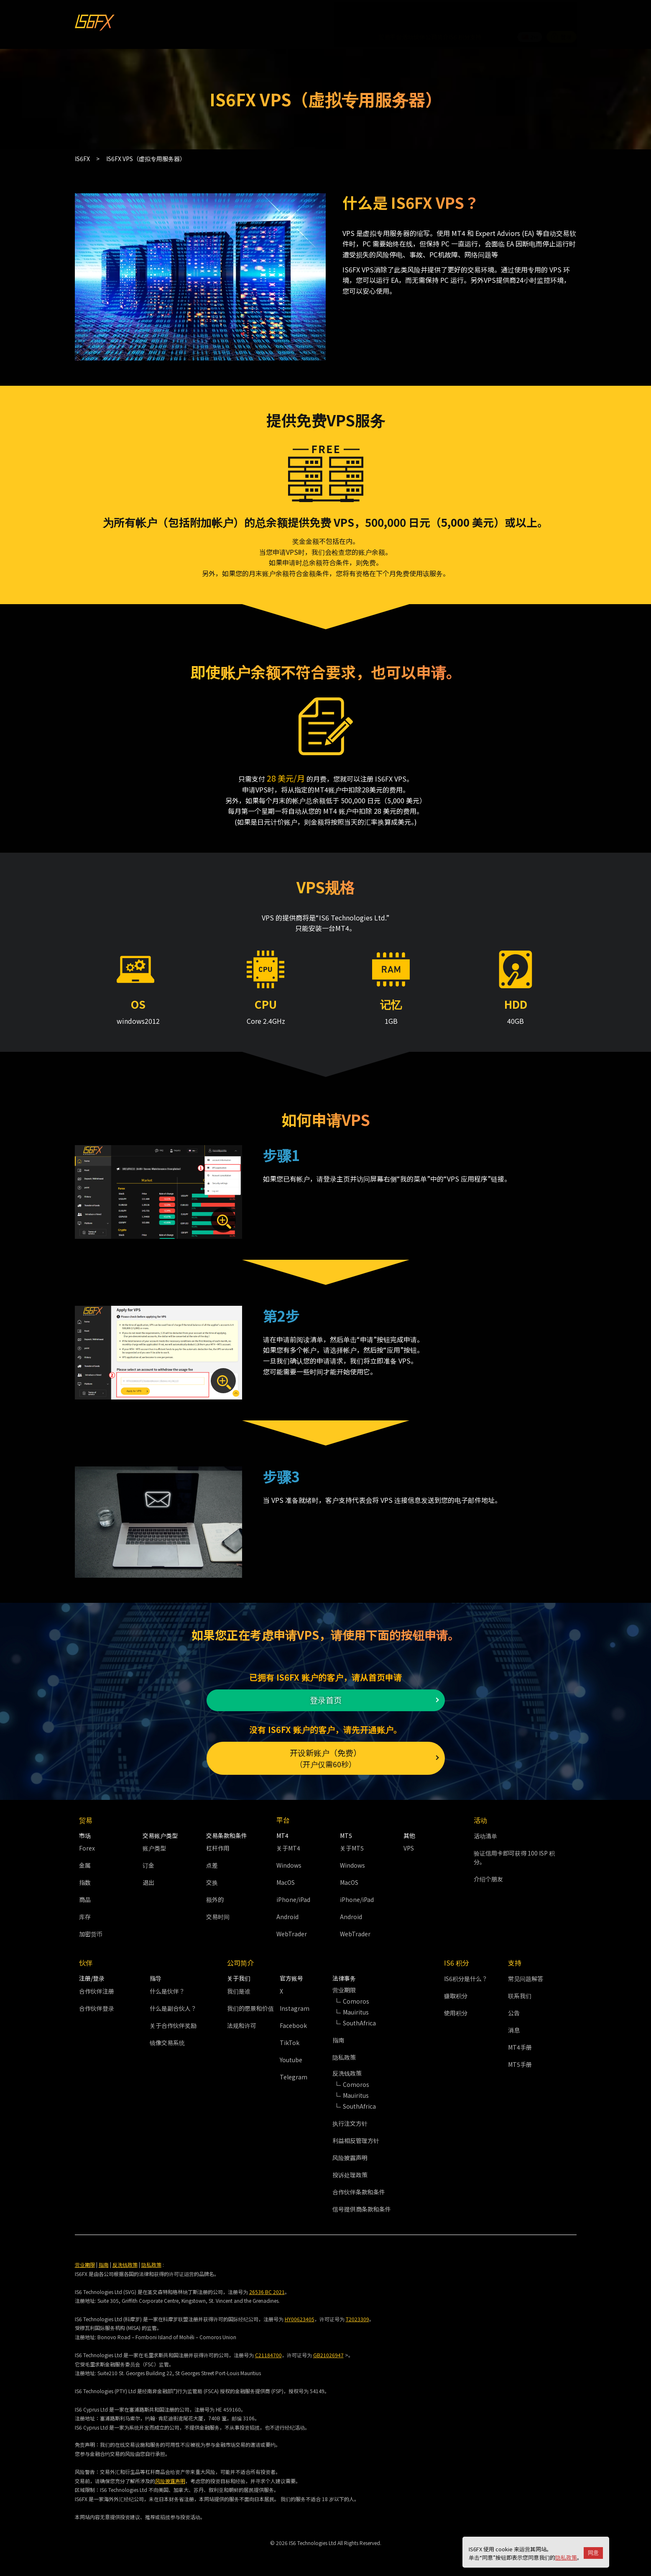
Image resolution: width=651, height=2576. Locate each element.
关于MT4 (288, 1843)
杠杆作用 (218, 1843)
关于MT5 (352, 1843)
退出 (148, 1878)
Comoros (356, 1996)
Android (287, 1912)
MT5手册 (520, 2060)
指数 (85, 1878)
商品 (85, 1895)
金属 (85, 1860)
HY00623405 (299, 2313)
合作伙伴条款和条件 (358, 2187)
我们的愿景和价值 (250, 2003)
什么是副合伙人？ (173, 2003)
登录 (561, 14)
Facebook (293, 2020)
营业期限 (85, 2259)
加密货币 (90, 1929)
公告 (514, 2008)
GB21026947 (328, 2349)
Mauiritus (356, 2007)
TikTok (289, 2037)
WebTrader (291, 1929)
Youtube (291, 2055)
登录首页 (325, 1683)
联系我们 (519, 1991)
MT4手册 (520, 2042)
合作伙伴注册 (96, 1986)
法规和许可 (241, 2020)
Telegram (293, 2072)
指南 (338, 2035)
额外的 (215, 1895)
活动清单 (485, 1831)
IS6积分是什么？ (466, 1974)
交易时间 (218, 1912)
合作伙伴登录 (96, 2003)
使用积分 (455, 2008)
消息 (514, 2025)
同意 (593, 2553)
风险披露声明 (350, 2152)
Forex (87, 1843)
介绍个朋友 (488, 1874)
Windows (288, 1860)
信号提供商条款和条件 (361, 2204)
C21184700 (268, 2349)
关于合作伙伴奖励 (173, 2020)
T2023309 (357, 2313)
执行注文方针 (350, 2118)
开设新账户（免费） (326, 1749)
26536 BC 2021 (267, 2286)
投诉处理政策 (350, 2170)
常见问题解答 (525, 1974)
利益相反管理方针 (355, 2135)
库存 (85, 1912)
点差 (212, 1860)
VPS (408, 1843)
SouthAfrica (359, 2018)
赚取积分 (455, 1991)
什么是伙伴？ (167, 1986)
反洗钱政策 (125, 2259)
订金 (148, 1860)
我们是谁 (238, 1986)
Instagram (294, 2003)
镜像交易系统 (167, 2037)
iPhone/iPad (293, 1895)
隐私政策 (566, 2557)
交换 (212, 1878)
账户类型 (154, 1843)
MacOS (285, 1878)
